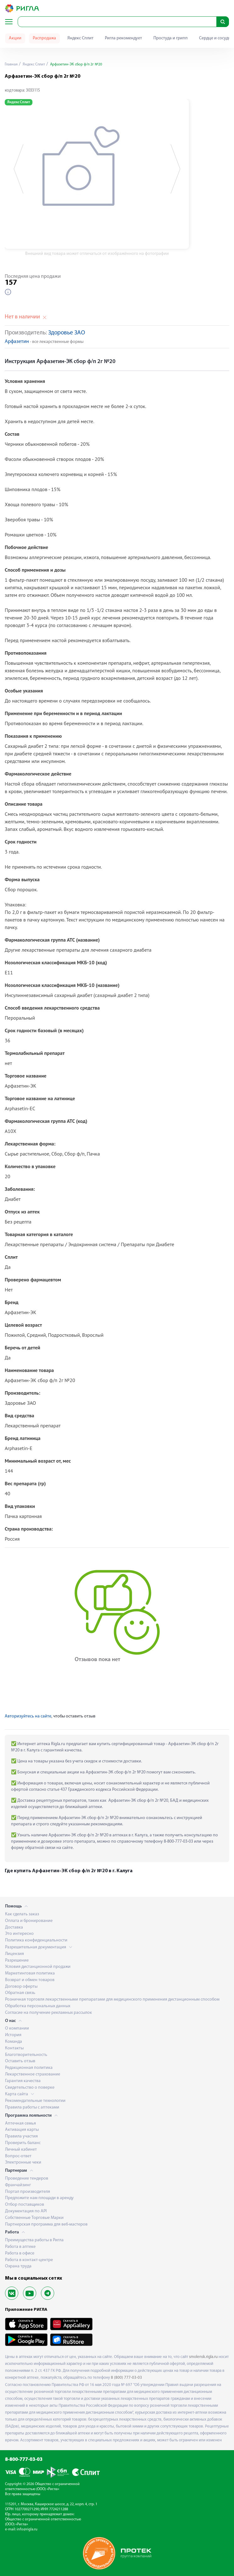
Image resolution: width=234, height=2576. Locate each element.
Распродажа (44, 38)
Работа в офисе (19, 2253)
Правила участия (21, 2136)
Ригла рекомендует (123, 38)
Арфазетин (17, 341)
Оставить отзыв (20, 2061)
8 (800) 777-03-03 (126, 2378)
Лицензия (14, 1954)
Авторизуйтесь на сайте (28, 1716)
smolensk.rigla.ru (203, 2357)
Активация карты (22, 2129)
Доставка (14, 1927)
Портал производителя (27, 2191)
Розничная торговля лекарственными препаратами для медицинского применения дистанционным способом (112, 1999)
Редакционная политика (29, 2067)
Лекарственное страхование (32, 2074)
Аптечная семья (20, 2123)
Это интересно (19, 1933)
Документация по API (26, 2211)
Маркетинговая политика (30, 1973)
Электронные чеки (23, 2162)
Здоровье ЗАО (66, 333)
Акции (15, 38)
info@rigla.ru (27, 2529)
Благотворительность (26, 2054)
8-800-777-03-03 (24, 2459)
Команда (13, 2041)
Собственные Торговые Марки (34, 2217)
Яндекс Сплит (80, 38)
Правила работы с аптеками (32, 2107)
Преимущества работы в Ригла (34, 2240)
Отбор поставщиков (24, 2204)
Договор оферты (21, 1986)
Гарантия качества (23, 2081)
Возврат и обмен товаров (29, 1980)
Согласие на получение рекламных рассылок (48, 2012)
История (13, 2035)
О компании (17, 2028)
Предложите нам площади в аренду (39, 2198)
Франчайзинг (18, 2185)
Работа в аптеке (20, 2246)
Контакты (14, 2048)
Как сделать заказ (22, 1914)
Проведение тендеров (26, 2178)
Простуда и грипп (170, 38)
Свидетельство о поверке (29, 2087)
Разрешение (17, 1960)
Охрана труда (18, 2266)
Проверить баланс (23, 2143)
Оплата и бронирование (29, 1920)
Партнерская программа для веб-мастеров (46, 2224)
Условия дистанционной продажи (38, 1966)
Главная (11, 64)
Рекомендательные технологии (35, 2100)
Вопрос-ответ (18, 2156)
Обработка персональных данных (37, 2006)
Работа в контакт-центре (29, 2260)
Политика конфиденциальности (36, 1940)
